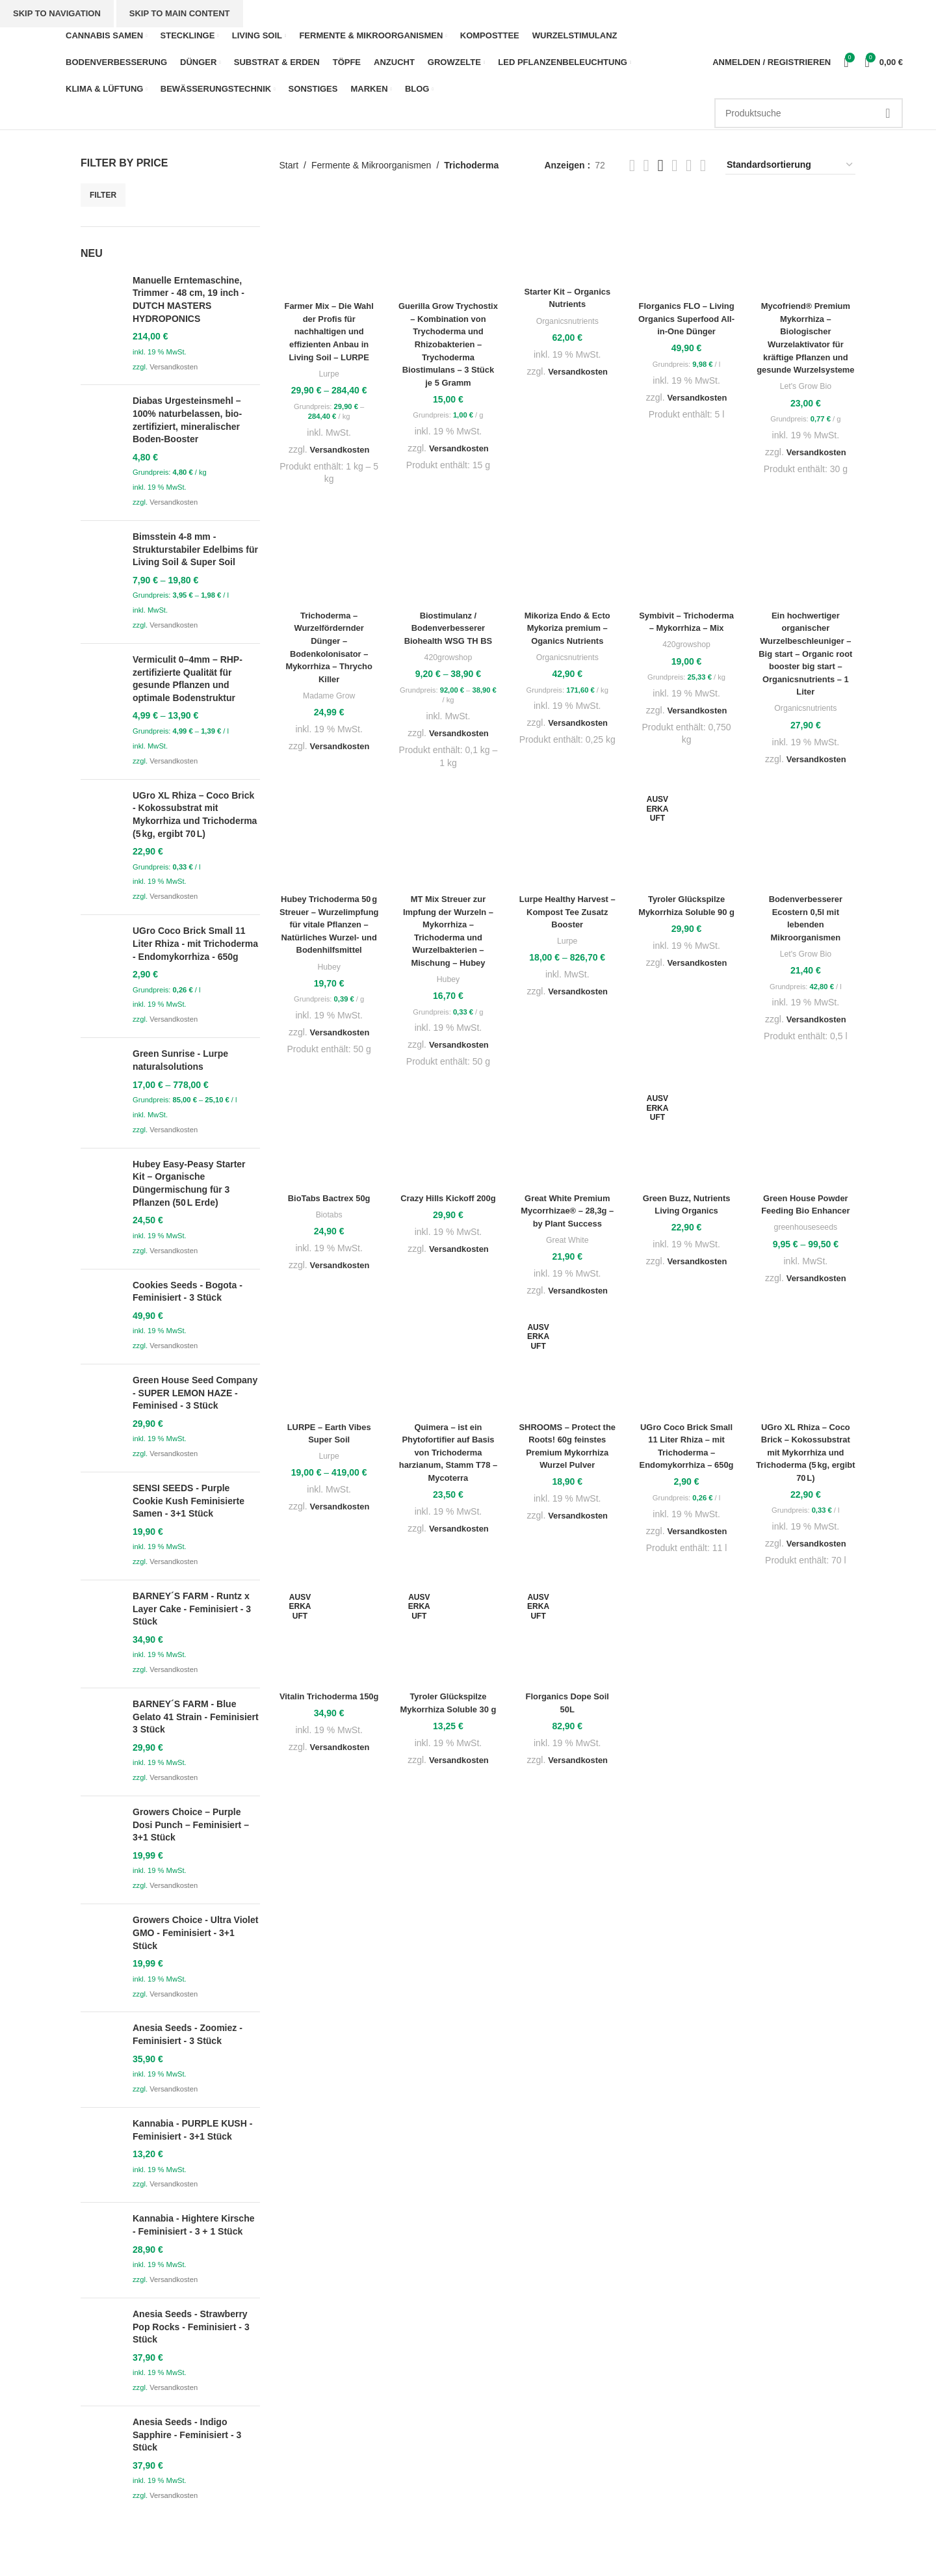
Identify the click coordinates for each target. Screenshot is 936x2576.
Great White (567, 1242)
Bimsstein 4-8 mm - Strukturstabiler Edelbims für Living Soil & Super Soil (195, 549)
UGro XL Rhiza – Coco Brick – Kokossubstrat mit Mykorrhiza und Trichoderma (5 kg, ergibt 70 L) (805, 1454)
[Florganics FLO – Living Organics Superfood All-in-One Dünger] (686, 244)
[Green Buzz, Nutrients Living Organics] (686, 1138)
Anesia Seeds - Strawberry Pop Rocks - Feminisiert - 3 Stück (191, 2326)
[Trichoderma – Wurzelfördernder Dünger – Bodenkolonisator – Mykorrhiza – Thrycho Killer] (329, 555)
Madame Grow (329, 698)
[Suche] (808, 113)
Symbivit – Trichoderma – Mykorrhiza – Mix (686, 630)
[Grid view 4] (703, 165)
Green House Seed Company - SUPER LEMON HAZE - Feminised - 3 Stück (195, 1393)
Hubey (329, 982)
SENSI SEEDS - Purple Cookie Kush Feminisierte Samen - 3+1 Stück (188, 1501)
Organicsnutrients (567, 321)
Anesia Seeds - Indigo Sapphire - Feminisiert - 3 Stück (187, 2434)
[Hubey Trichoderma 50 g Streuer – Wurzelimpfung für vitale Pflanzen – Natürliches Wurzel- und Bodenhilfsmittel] (329, 839)
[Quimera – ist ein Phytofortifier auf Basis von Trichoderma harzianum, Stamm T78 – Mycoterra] (448, 1367)
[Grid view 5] (660, 165)
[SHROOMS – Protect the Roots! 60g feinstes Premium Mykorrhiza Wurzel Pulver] (567, 1367)
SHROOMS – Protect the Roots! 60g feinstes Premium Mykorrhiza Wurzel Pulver (567, 1454)
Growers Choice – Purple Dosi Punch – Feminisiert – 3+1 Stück (191, 1824)
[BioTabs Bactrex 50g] (329, 1138)
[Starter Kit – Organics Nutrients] (567, 237)
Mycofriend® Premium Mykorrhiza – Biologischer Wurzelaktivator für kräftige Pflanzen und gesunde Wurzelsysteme (805, 344)
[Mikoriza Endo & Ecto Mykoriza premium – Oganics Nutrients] (567, 555)
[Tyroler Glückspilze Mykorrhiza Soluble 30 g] (448, 1637)
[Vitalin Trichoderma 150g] (329, 1637)
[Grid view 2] (646, 165)
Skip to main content (179, 13)
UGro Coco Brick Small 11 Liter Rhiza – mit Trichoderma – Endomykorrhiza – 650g (686, 1454)
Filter (103, 195)
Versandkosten (174, 367)
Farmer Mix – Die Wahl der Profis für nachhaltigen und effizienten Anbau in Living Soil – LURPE (329, 331)
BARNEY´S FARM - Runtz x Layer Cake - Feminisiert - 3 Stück (192, 1609)
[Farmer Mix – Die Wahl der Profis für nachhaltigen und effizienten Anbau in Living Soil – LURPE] (329, 244)
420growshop (448, 660)
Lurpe (329, 373)
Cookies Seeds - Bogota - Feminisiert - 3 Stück (187, 1291)
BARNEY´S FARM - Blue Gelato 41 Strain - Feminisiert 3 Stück (196, 1716)
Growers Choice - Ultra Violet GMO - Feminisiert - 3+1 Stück (195, 1932)
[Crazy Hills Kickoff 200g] (448, 1138)
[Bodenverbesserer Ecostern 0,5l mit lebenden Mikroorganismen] (805, 839)
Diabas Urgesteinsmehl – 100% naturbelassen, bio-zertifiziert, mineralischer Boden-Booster (187, 419)
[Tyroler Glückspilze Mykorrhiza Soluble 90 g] (686, 839)
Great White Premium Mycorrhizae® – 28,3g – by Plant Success (567, 1213)
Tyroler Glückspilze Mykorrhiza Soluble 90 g (686, 914)
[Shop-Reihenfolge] (790, 165)
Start (289, 165)
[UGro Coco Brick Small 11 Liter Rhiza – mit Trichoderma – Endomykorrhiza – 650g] (686, 1367)
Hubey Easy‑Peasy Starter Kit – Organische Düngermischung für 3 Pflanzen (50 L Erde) (189, 1183)
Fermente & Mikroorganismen (371, 165)
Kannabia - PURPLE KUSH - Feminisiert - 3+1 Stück (192, 2130)
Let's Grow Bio (805, 399)
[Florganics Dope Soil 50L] (567, 1637)
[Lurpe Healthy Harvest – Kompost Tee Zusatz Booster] (567, 839)
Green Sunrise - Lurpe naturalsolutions (180, 1060)
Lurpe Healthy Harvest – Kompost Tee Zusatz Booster (567, 914)
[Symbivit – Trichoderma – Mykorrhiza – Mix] (686, 555)
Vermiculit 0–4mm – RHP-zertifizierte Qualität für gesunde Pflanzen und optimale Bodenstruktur (187, 678)
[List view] (632, 165)
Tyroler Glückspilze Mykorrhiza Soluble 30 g (448, 1711)
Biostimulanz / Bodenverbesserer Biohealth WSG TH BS (448, 630)
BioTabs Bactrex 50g (328, 1200)
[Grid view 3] (689, 165)
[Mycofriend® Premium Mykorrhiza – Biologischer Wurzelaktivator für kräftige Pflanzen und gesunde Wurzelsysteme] (805, 244)
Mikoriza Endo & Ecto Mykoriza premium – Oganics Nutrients (567, 630)
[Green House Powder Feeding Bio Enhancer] (805, 1138)
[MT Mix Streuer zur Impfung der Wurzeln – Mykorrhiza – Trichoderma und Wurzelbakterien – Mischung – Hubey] (448, 839)
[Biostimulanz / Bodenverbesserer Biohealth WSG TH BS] (448, 555)
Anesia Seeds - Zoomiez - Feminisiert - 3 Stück (187, 2034)
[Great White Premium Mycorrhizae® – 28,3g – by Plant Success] (567, 1138)
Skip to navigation (57, 13)
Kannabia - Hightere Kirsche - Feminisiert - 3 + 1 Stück (194, 2225)
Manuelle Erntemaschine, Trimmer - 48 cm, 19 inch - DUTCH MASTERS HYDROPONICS (188, 299)
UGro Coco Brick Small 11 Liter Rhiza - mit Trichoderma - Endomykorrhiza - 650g (195, 943)
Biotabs (329, 1217)
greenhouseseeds (805, 1229)
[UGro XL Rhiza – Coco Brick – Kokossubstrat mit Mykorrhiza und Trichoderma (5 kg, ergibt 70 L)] (805, 1367)
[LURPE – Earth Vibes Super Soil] (329, 1367)
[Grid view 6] (674, 165)
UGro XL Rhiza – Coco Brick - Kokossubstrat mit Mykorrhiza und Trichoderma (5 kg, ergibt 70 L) (195, 814)
